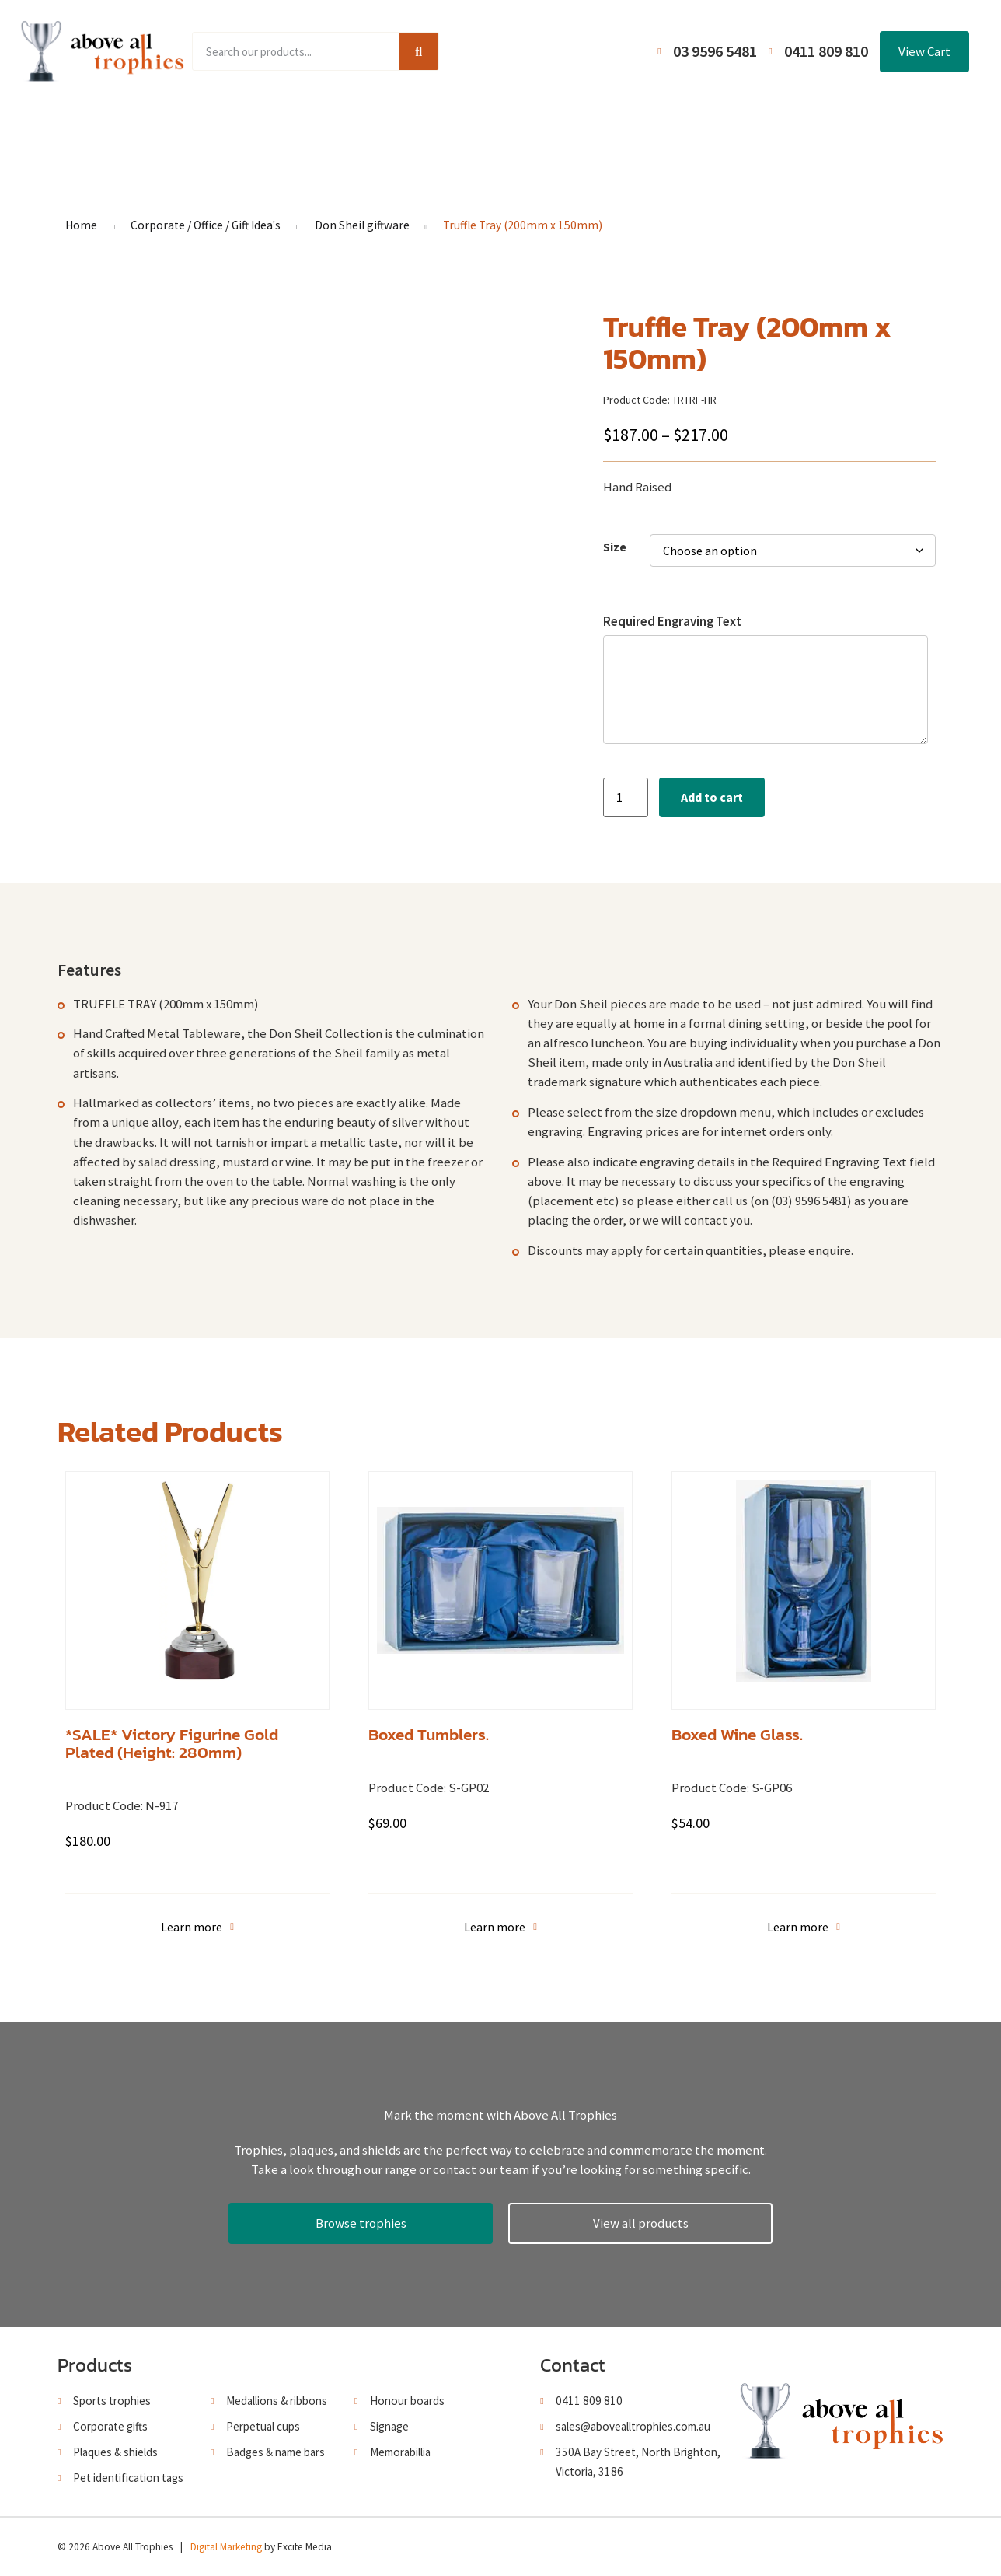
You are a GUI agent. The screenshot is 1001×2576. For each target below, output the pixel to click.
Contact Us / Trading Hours (774, 126)
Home (169, 126)
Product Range (259, 126)
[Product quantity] (625, 797)
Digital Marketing (226, 2546)
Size (614, 547)
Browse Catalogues (384, 126)
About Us (493, 126)
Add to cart (712, 797)
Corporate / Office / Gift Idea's (206, 225)
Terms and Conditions (609, 126)
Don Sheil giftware (362, 225)
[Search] (418, 51)
